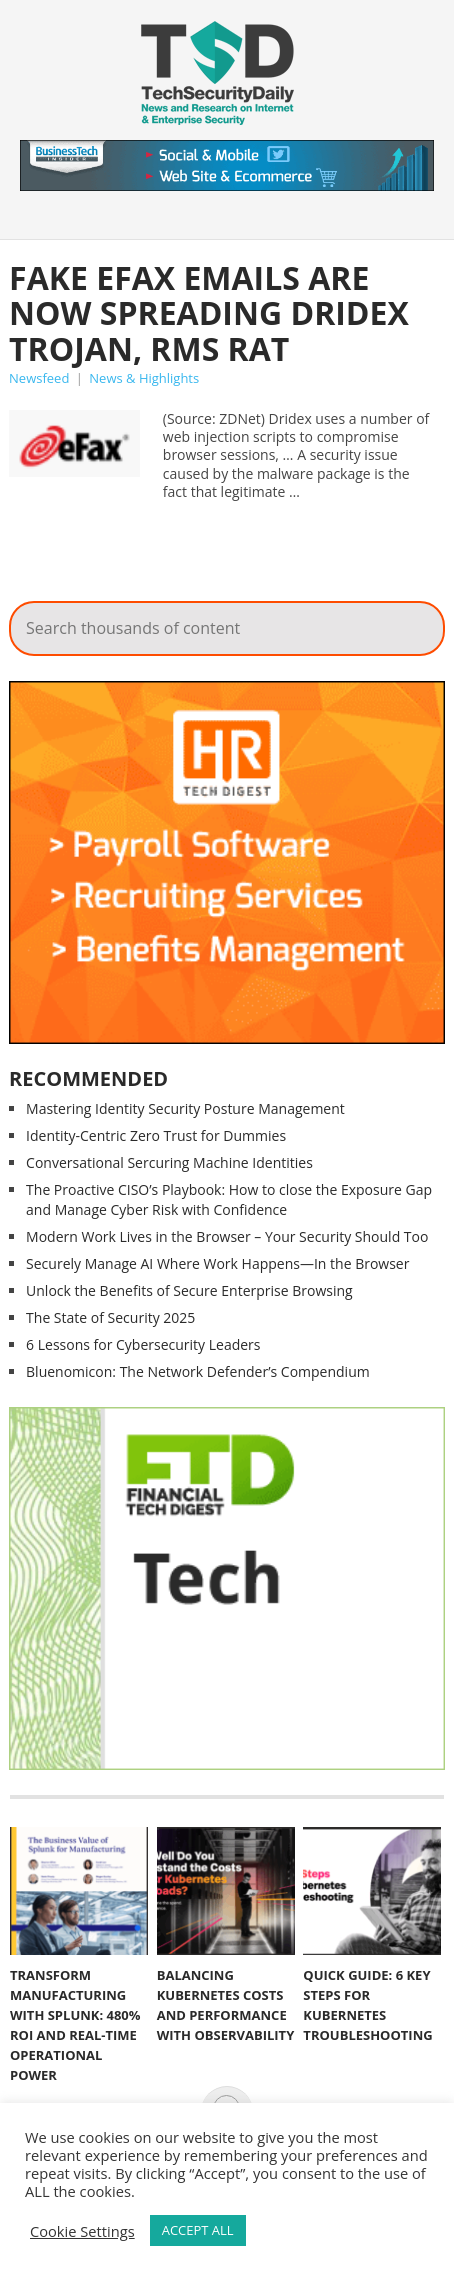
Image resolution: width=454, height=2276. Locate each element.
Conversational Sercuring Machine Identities (169, 1162)
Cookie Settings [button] (82, 2231)
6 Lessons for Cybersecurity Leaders (143, 1344)
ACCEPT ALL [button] (198, 2230)
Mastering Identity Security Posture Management (185, 1108)
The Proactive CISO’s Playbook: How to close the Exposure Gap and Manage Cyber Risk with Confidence (229, 1199)
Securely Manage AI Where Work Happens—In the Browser (217, 1263)
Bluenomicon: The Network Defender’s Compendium (198, 1371)
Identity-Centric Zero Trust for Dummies (156, 1135)
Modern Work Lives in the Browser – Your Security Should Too (227, 1236)
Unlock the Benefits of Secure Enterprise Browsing (189, 1290)
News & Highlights (144, 378)
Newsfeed (39, 378)
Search (416, 623)
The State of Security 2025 (110, 1317)
